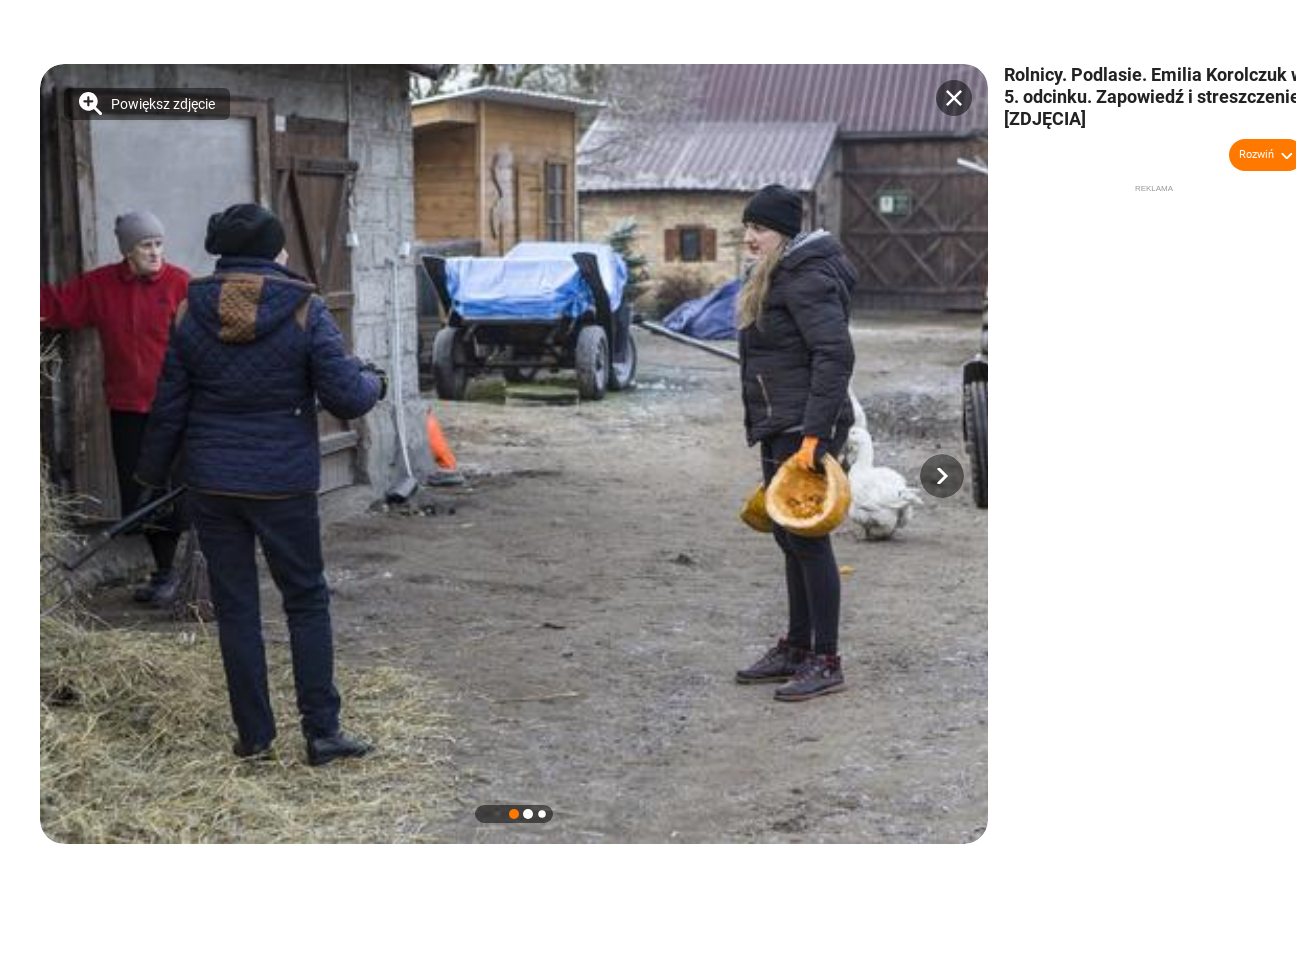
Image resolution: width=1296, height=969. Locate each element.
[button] (942, 476)
